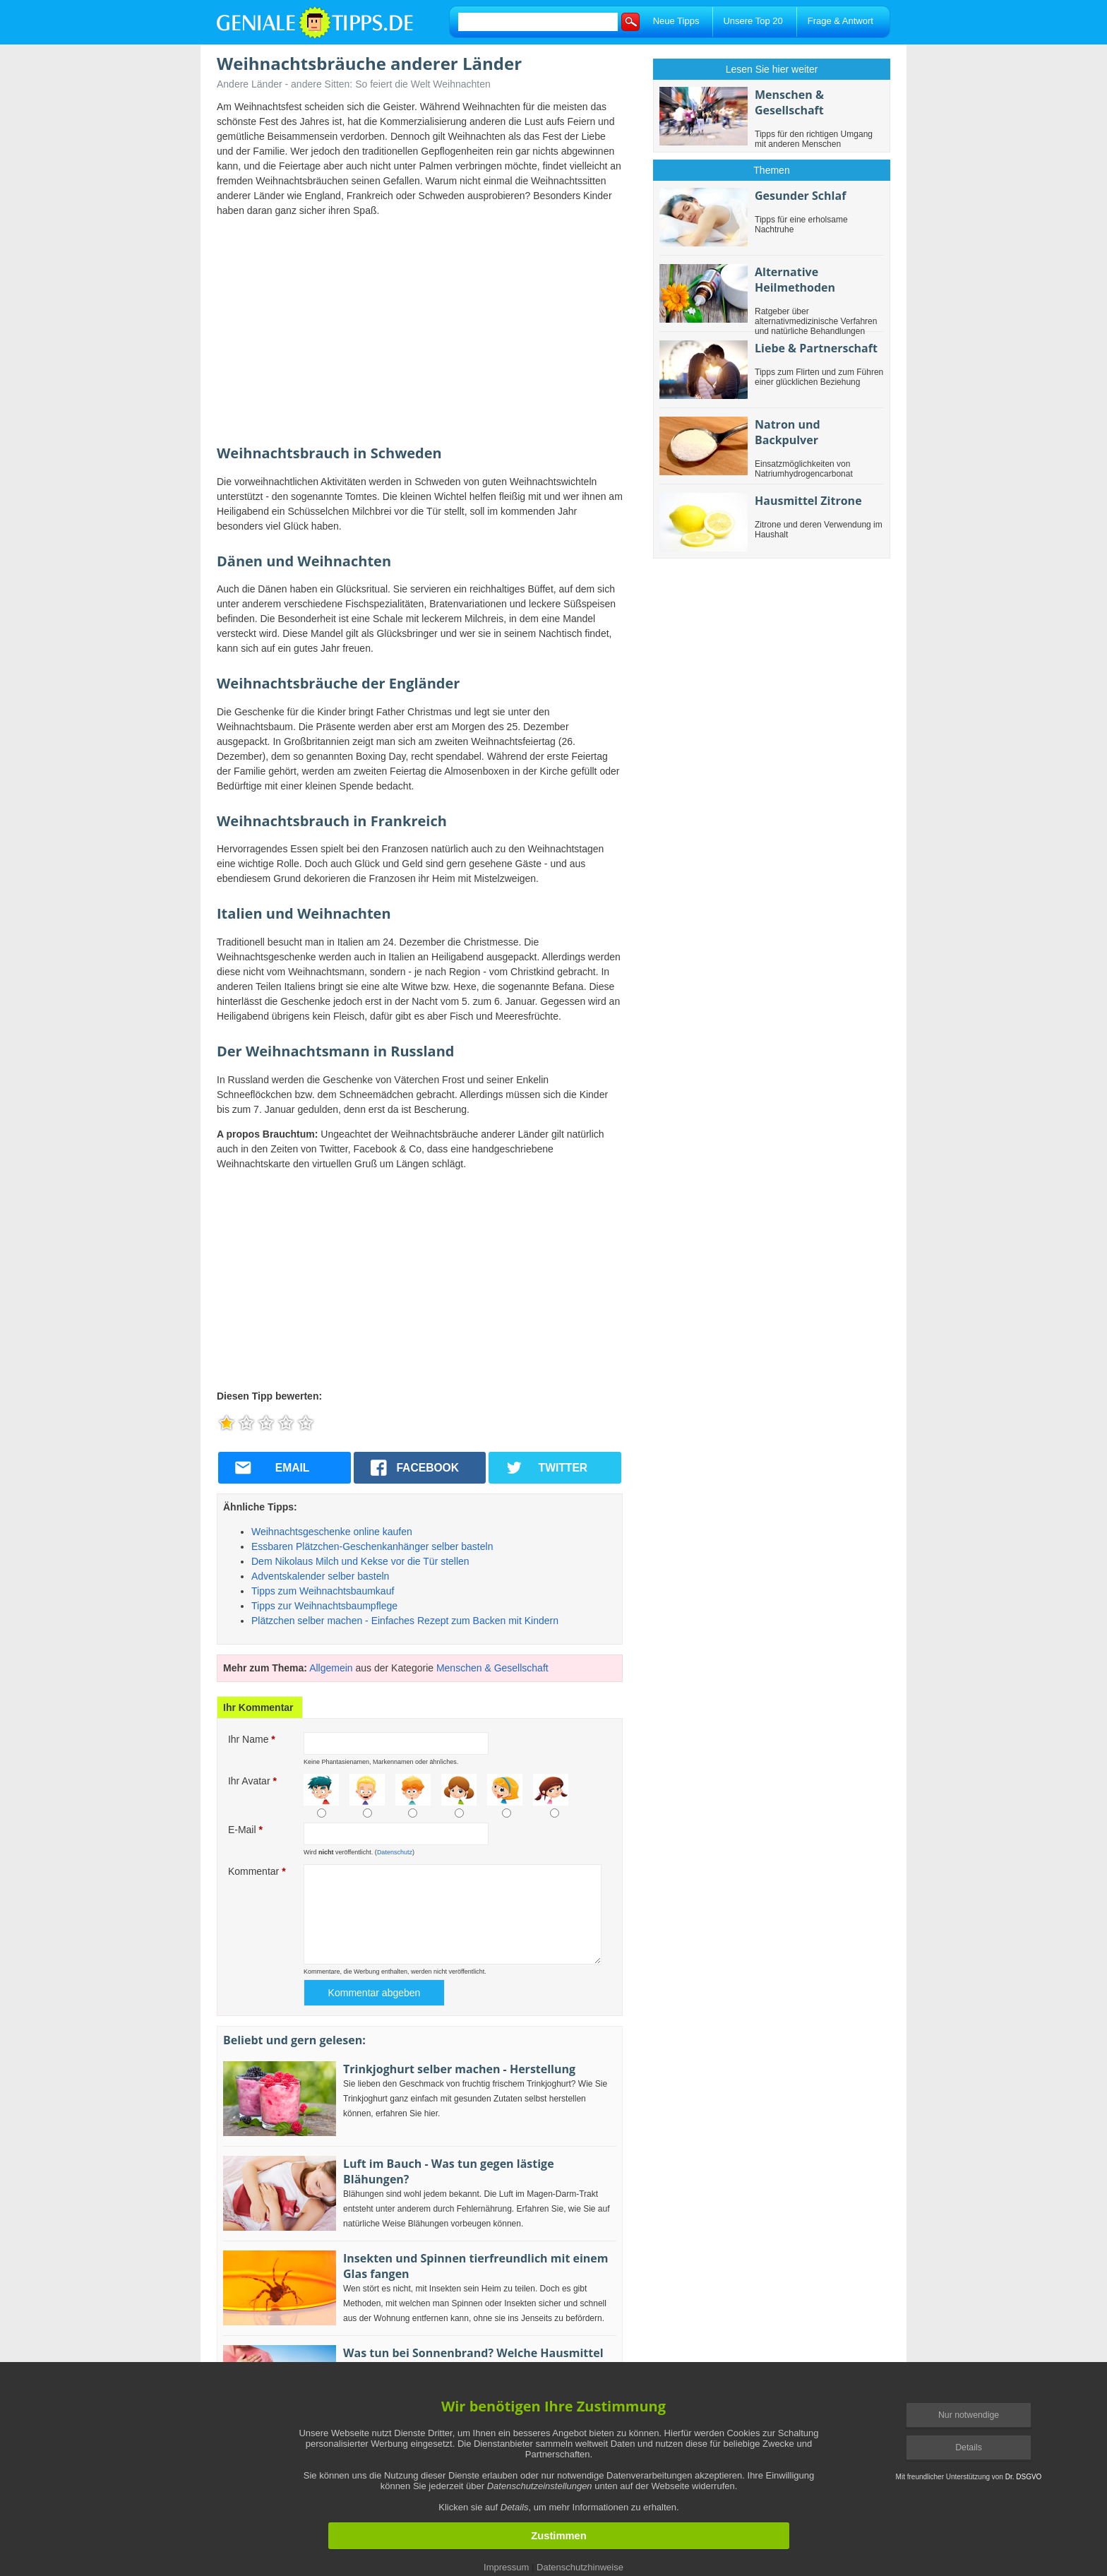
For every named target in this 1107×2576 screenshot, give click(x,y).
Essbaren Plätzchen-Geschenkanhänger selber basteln (372, 1546)
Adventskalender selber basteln (320, 1576)
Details (968, 2447)
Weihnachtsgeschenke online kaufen (331, 1531)
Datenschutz (394, 1852)
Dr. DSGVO (1023, 2477)
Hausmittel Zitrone (808, 500)
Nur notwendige (968, 2415)
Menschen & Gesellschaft (492, 1668)
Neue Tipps (676, 21)
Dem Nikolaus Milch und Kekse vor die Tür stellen (360, 1561)
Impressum (506, 2567)
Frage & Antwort (840, 21)
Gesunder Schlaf (800, 195)
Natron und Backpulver (787, 432)
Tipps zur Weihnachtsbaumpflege (324, 1605)
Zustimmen (558, 2535)
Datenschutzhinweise (580, 2567)
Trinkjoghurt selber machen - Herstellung (459, 2069)
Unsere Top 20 (752, 21)
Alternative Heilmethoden (795, 279)
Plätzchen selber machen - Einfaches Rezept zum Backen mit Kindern (404, 1620)
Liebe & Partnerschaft (816, 348)
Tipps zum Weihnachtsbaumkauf (322, 1591)
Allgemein (330, 1668)
